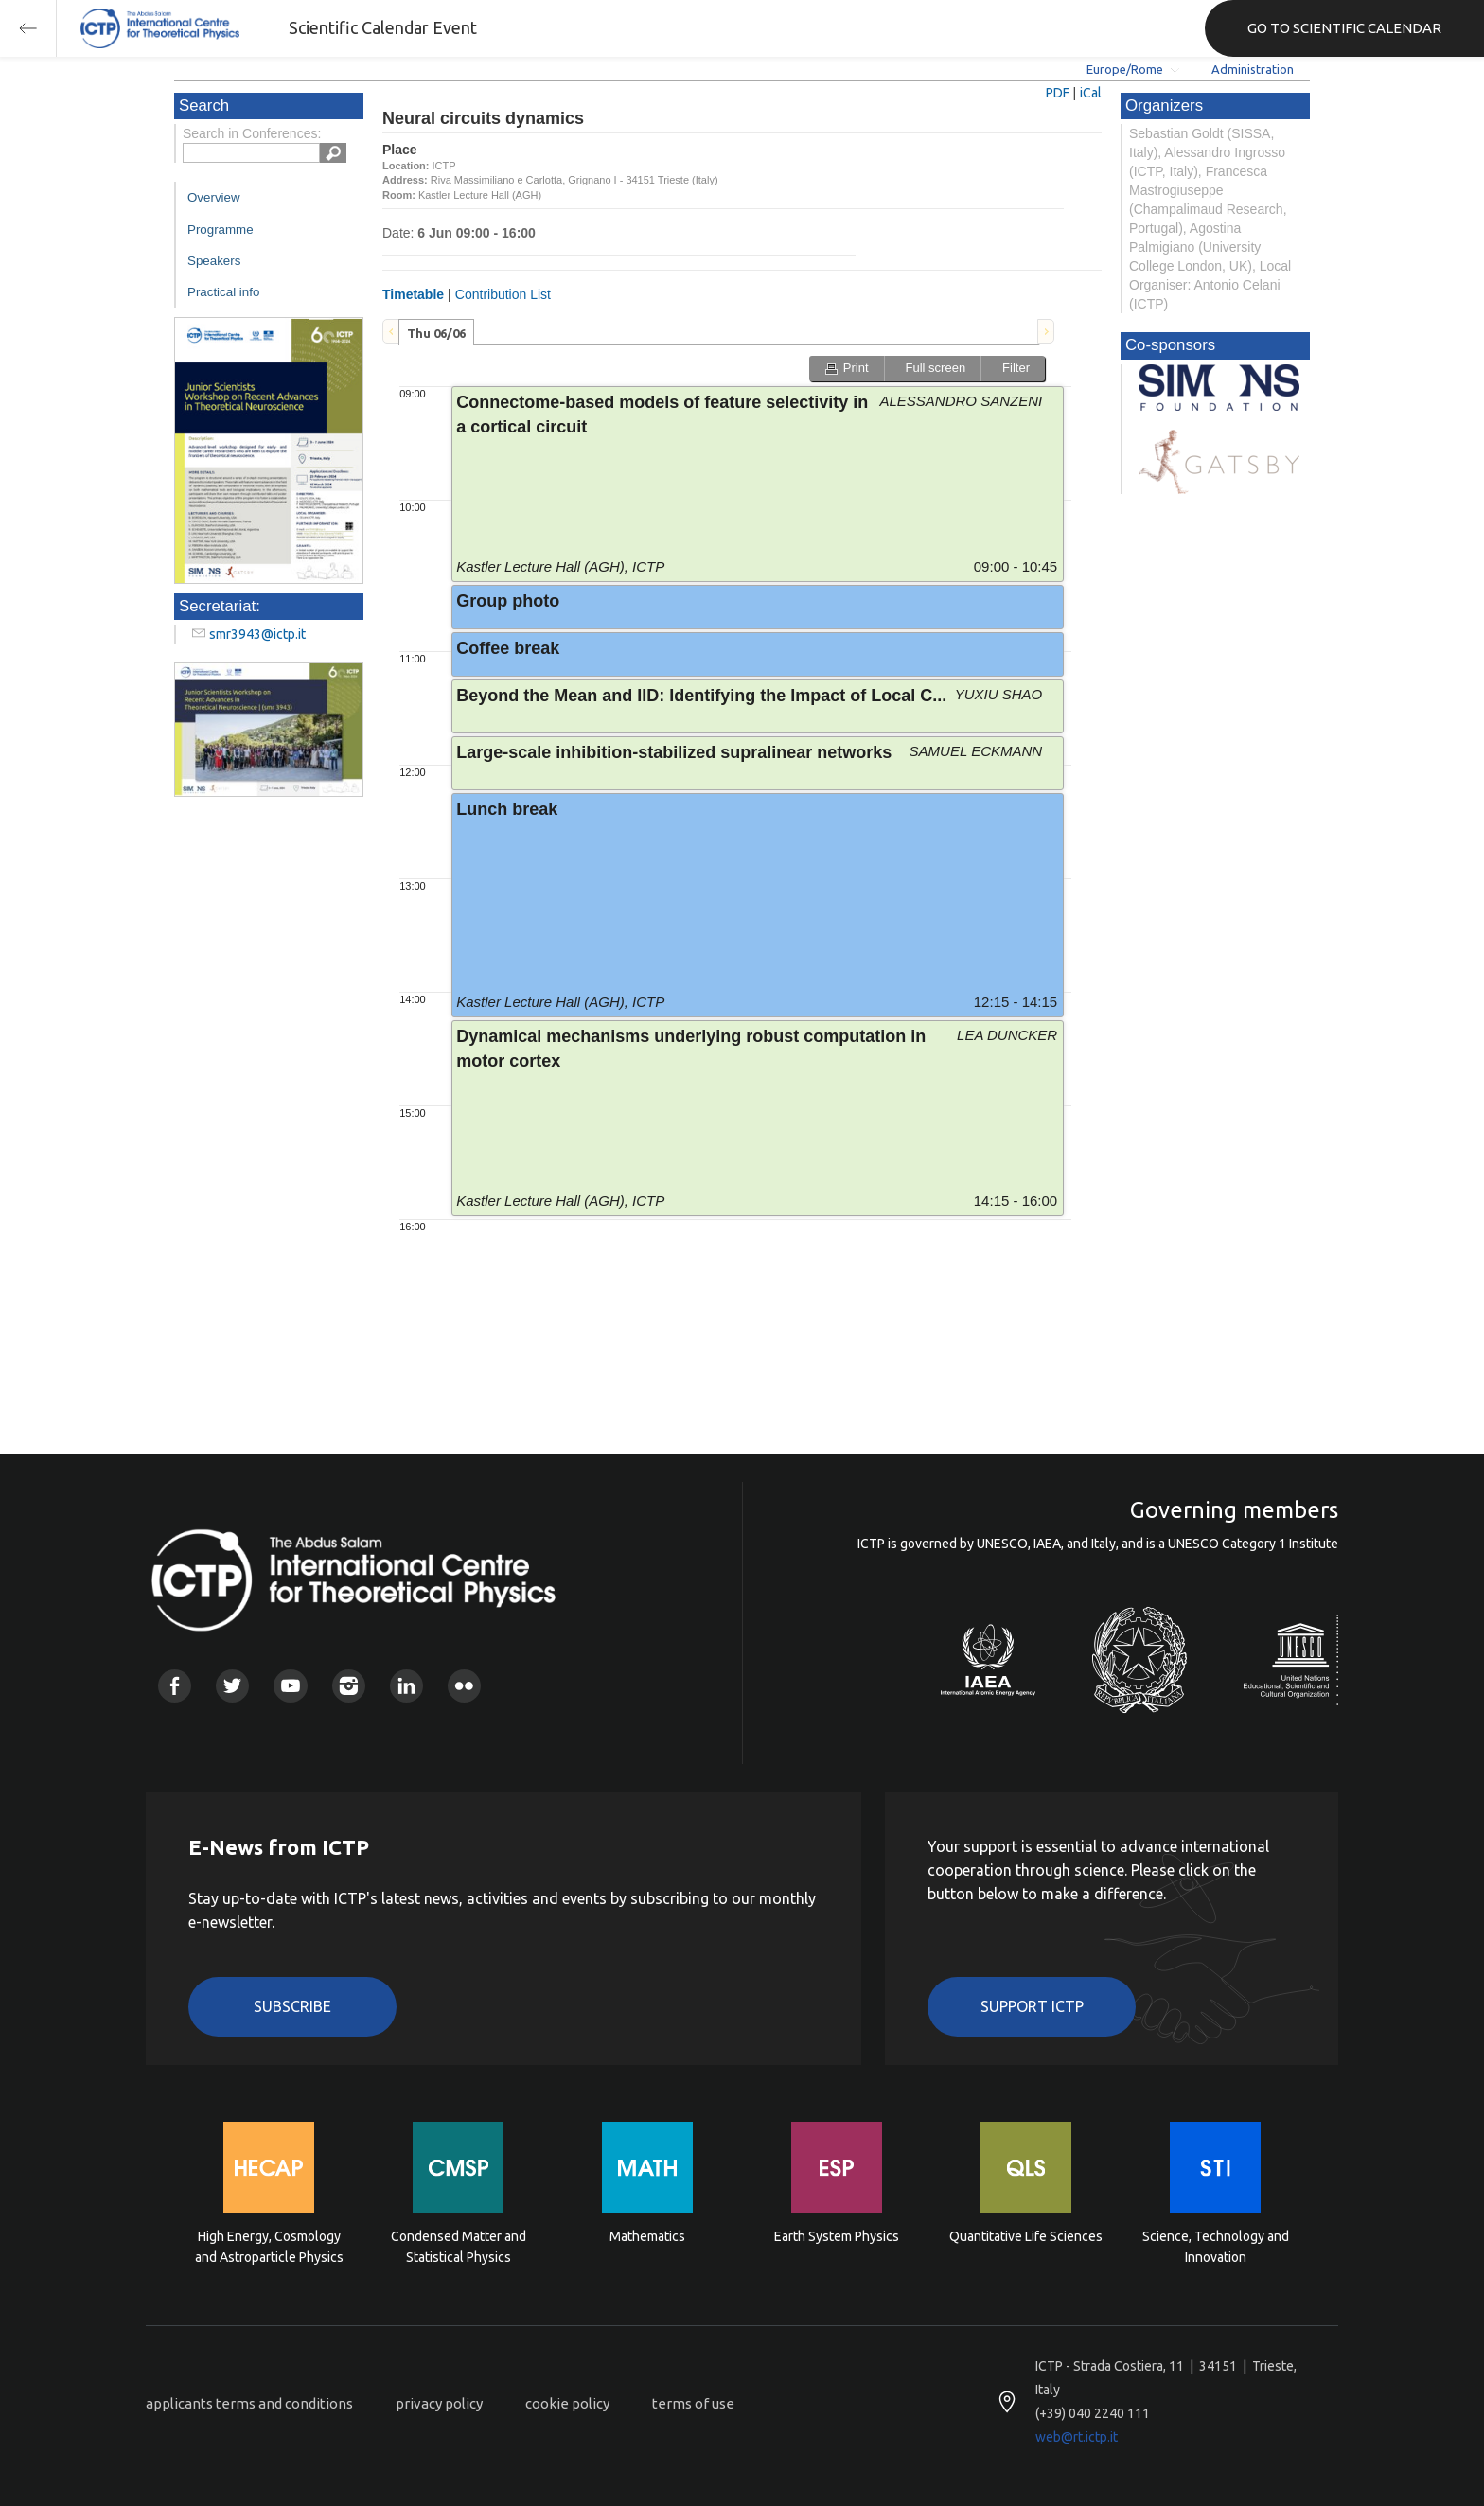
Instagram (348, 1686)
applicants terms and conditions (249, 2403)
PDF (1057, 92)
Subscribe (292, 2006)
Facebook (174, 1686)
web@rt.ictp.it (1076, 2436)
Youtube (290, 1686)
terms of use (693, 2403)
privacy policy (439, 2403)
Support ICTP (1032, 2006)
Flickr (464, 1686)
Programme (220, 229)
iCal (1091, 92)
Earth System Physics (836, 2236)
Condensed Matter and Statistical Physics (458, 2247)
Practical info (223, 292)
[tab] (436, 332)
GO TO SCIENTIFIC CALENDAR (1344, 28)
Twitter (232, 1686)
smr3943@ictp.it (257, 634)
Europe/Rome (1124, 69)
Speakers (213, 261)
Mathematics (647, 2236)
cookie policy (567, 2403)
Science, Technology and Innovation (1215, 2247)
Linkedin (406, 1686)
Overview (213, 197)
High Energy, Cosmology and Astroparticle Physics (269, 2247)
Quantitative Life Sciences (1026, 2236)
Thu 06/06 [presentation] (436, 333)
